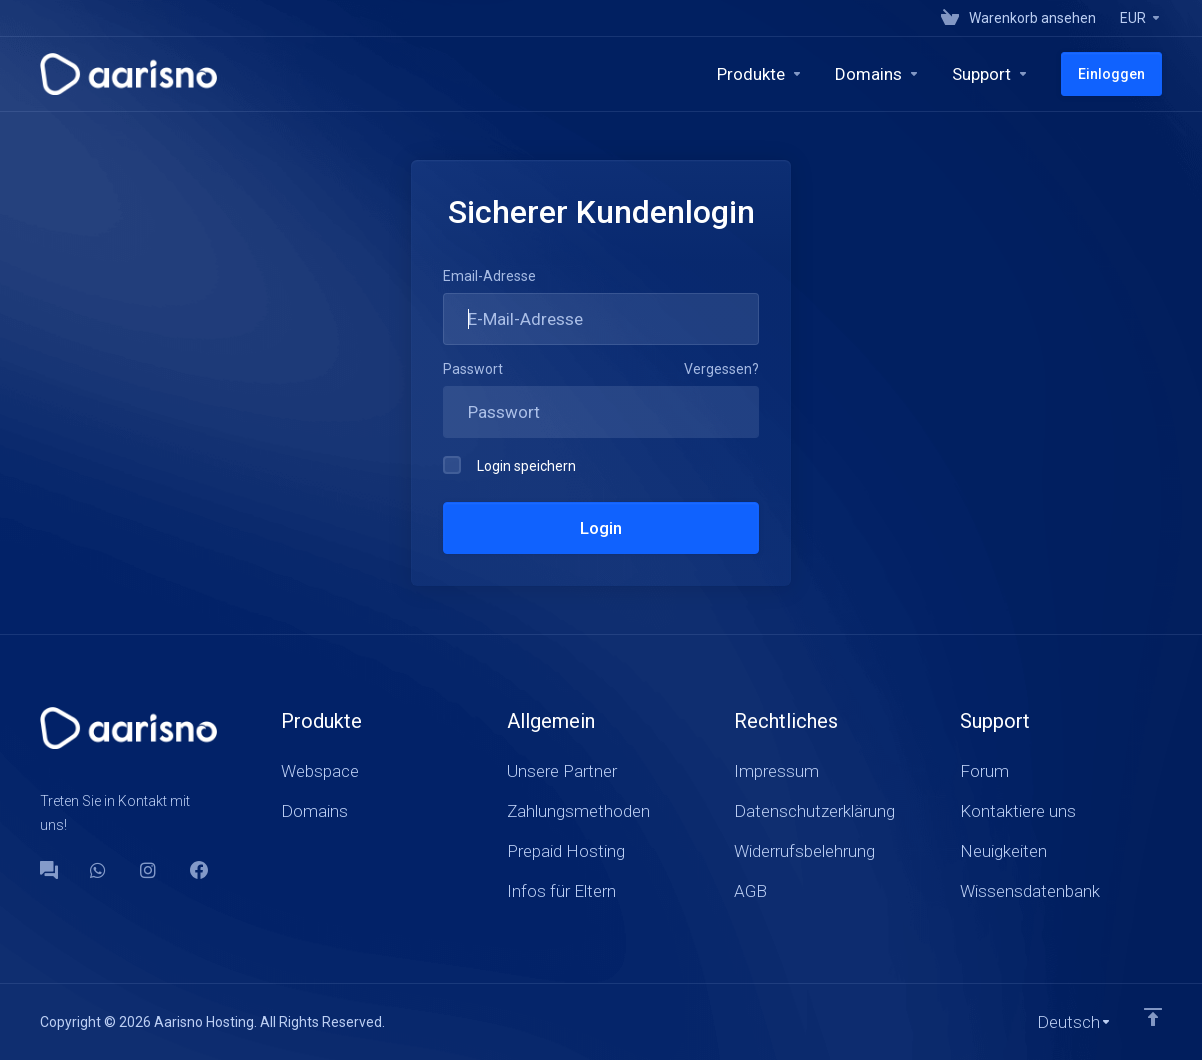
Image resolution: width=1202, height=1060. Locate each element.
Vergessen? (721, 369)
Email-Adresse (489, 276)
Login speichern (509, 465)
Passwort (473, 369)
